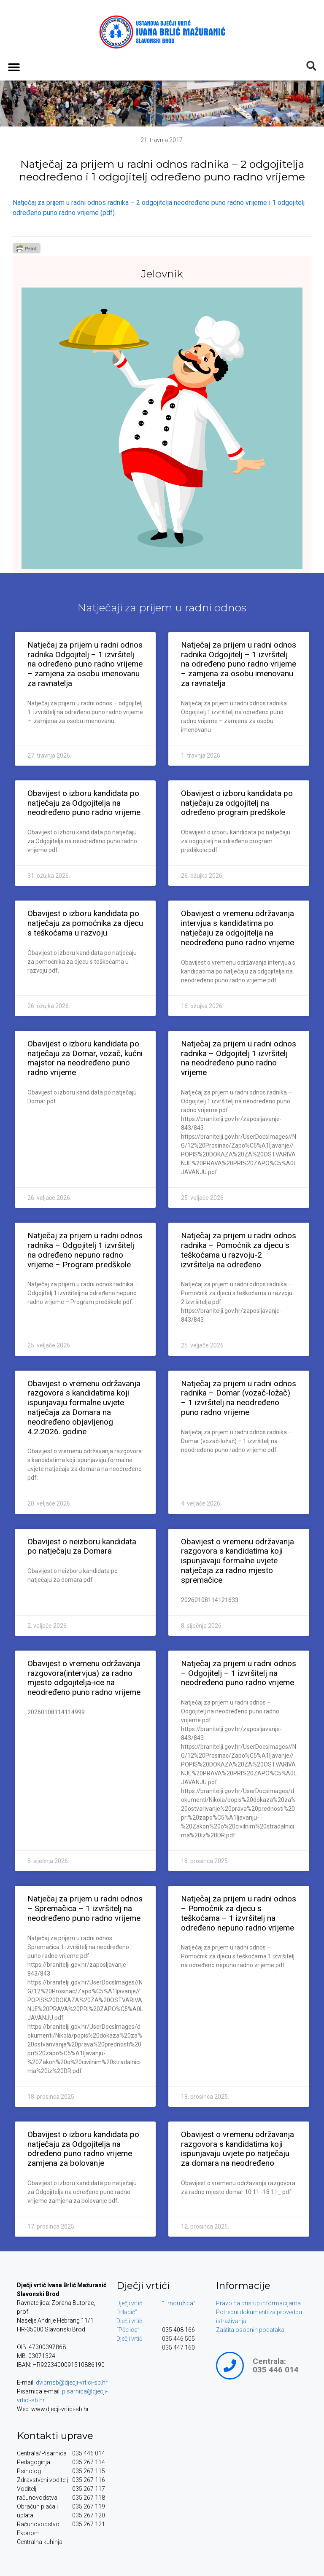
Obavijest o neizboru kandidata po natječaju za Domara (81, 1546)
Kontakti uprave (55, 2436)
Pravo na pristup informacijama (258, 2303)
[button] (13, 66)
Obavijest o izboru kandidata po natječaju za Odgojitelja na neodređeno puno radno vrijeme (83, 802)
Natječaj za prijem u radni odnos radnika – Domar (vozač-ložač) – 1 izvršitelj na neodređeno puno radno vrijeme (238, 1398)
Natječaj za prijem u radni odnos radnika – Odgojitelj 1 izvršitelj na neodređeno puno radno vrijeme (238, 1058)
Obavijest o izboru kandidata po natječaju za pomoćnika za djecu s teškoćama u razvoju (85, 923)
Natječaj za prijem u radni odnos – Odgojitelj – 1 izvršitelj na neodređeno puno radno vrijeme (238, 1673)
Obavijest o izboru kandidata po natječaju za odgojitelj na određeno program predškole (237, 802)
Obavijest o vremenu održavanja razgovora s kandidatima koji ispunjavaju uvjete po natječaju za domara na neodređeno (237, 2149)
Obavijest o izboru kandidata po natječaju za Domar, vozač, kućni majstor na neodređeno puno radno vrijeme (85, 1058)
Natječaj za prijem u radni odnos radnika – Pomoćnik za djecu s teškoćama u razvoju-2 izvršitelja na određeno (238, 1250)
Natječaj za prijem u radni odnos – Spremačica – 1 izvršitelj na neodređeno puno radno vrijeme (85, 1908)
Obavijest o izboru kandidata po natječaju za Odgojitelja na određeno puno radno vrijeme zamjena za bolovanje (83, 2149)
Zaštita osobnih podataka (250, 2329)
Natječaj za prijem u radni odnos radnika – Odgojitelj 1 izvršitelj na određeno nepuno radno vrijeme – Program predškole (85, 1250)
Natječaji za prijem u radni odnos (162, 607)
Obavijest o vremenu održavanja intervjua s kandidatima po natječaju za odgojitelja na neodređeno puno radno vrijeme (237, 928)
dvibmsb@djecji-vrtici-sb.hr (72, 2382)
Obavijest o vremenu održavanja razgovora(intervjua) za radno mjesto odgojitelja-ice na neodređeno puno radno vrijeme (83, 1678)
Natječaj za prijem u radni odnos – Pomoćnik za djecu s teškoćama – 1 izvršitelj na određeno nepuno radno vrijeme (238, 1913)
